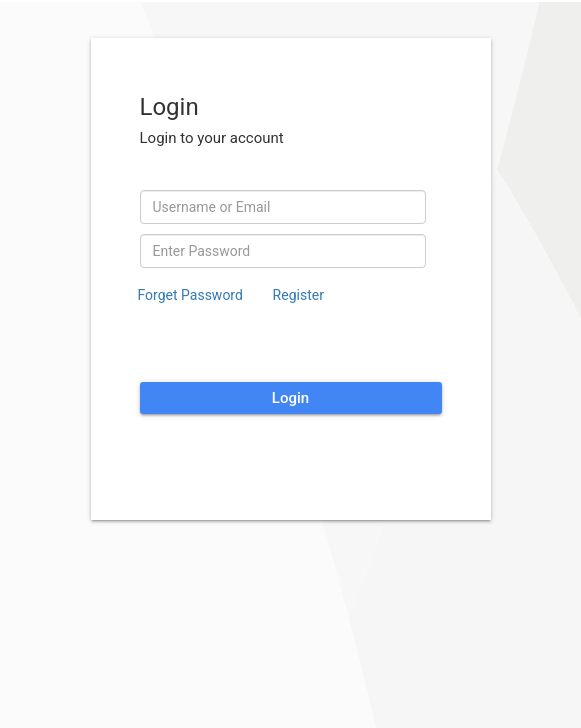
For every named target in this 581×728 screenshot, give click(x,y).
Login (290, 398)
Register (298, 295)
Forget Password (190, 295)
